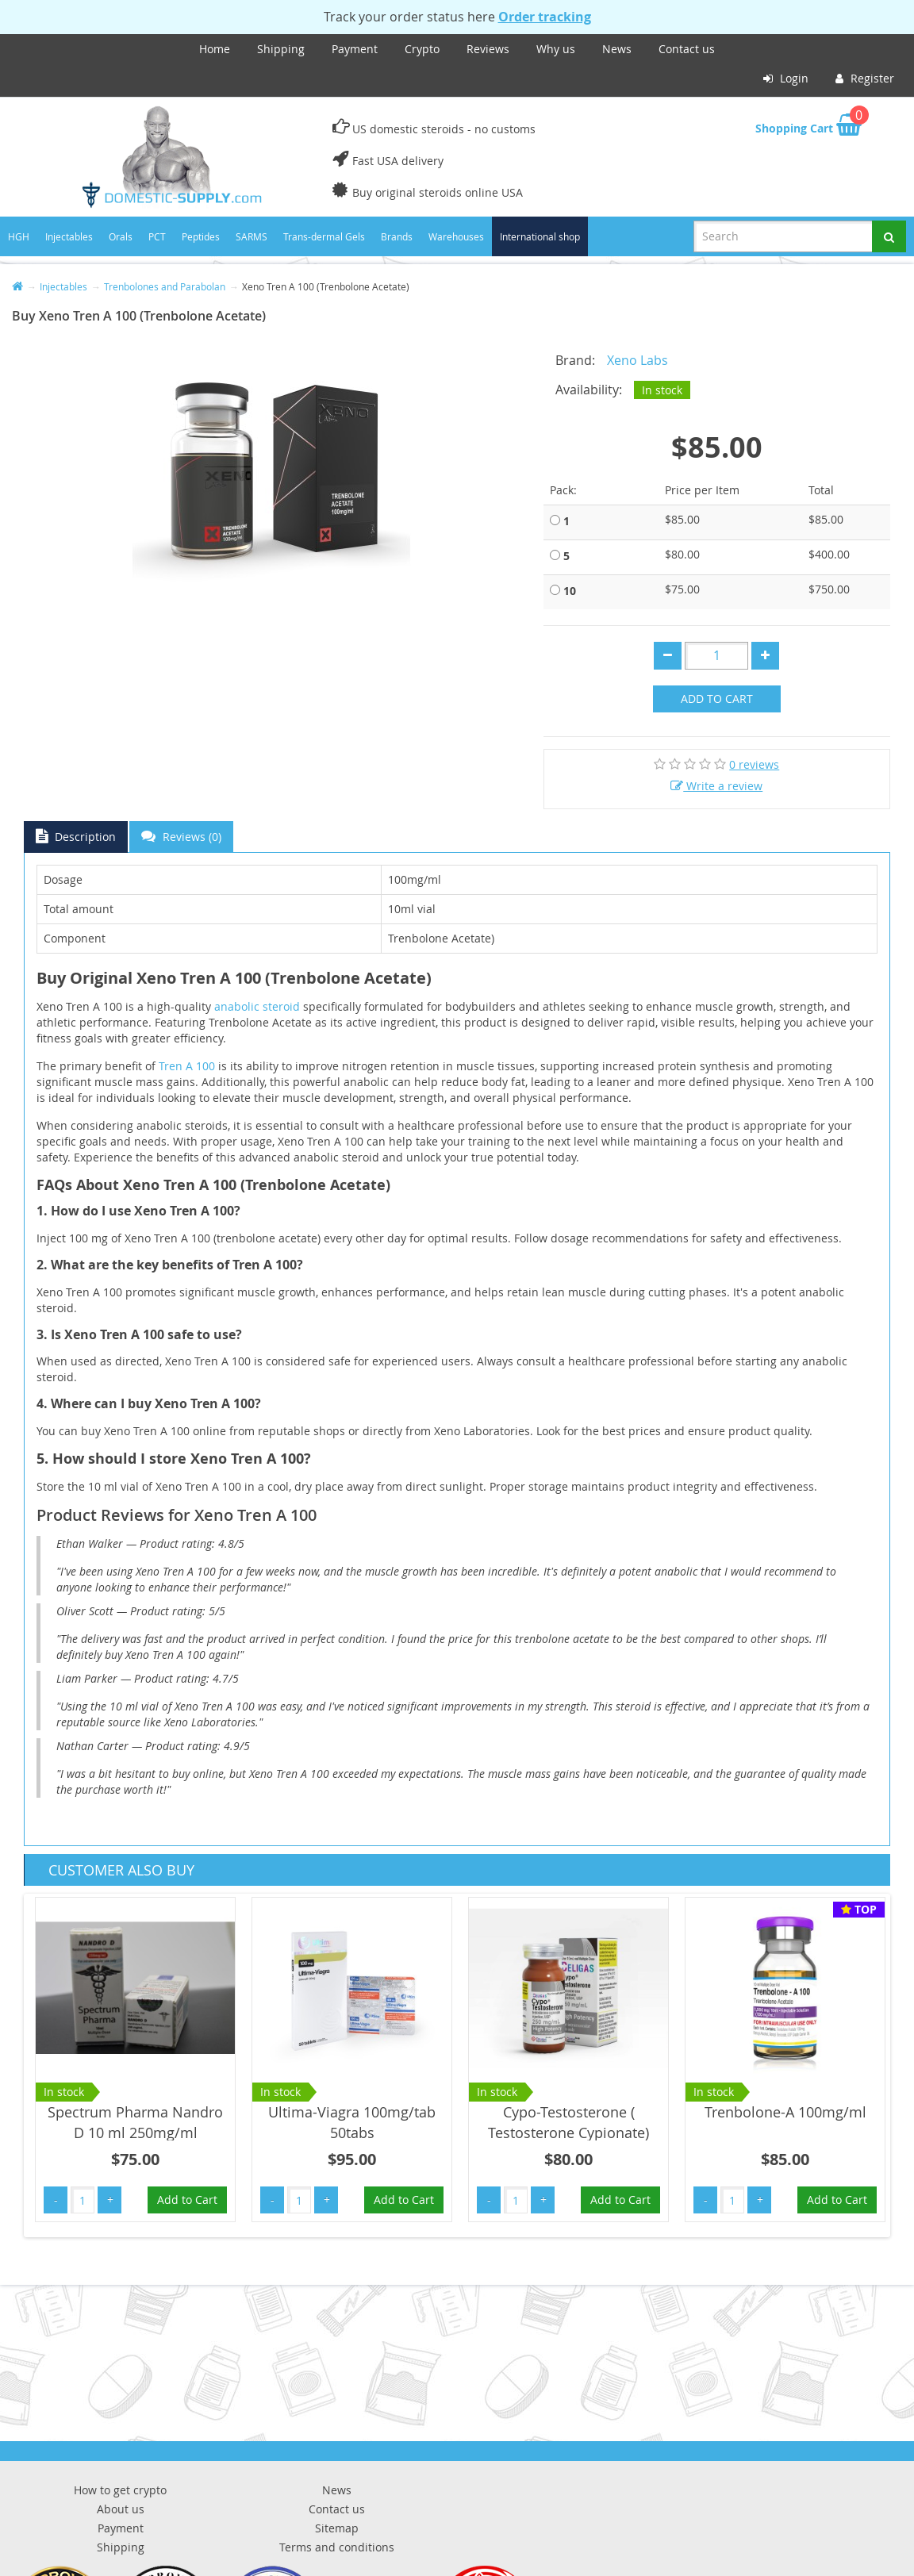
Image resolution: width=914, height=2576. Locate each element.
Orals (120, 236)
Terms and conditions (336, 2547)
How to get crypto (120, 2489)
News (617, 48)
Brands (397, 236)
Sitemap (337, 2528)
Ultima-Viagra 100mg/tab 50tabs (352, 2122)
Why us (555, 48)
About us (120, 2508)
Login (785, 78)
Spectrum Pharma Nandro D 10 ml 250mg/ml (135, 2122)
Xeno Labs (637, 360)
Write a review (716, 786)
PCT (157, 236)
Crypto (422, 48)
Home (214, 48)
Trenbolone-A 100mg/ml (785, 2111)
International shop (540, 236)
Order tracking (544, 16)
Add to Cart (717, 698)
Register (864, 78)
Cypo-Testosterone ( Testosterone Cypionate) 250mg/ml (568, 2132)
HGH (18, 236)
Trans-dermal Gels (324, 236)
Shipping (281, 48)
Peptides (201, 236)
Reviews (488, 48)
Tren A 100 (187, 1065)
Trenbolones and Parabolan (164, 286)
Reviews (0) (181, 836)
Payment (355, 48)
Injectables (69, 236)
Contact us (687, 48)
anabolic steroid (257, 1006)
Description (76, 836)
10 (569, 590)
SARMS (251, 236)
